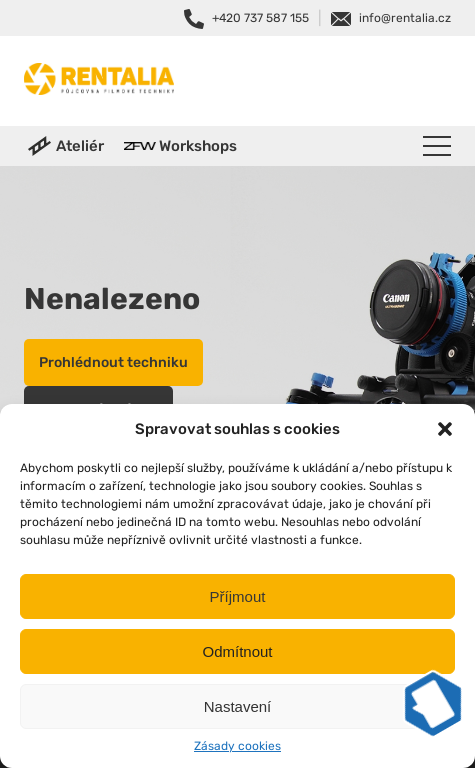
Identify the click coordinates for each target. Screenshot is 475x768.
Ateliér (80, 146)
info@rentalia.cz (405, 18)
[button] (445, 429)
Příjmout (238, 596)
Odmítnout (237, 651)
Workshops (198, 146)
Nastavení (238, 706)
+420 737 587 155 (260, 18)
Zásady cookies (237, 746)
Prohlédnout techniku (113, 362)
